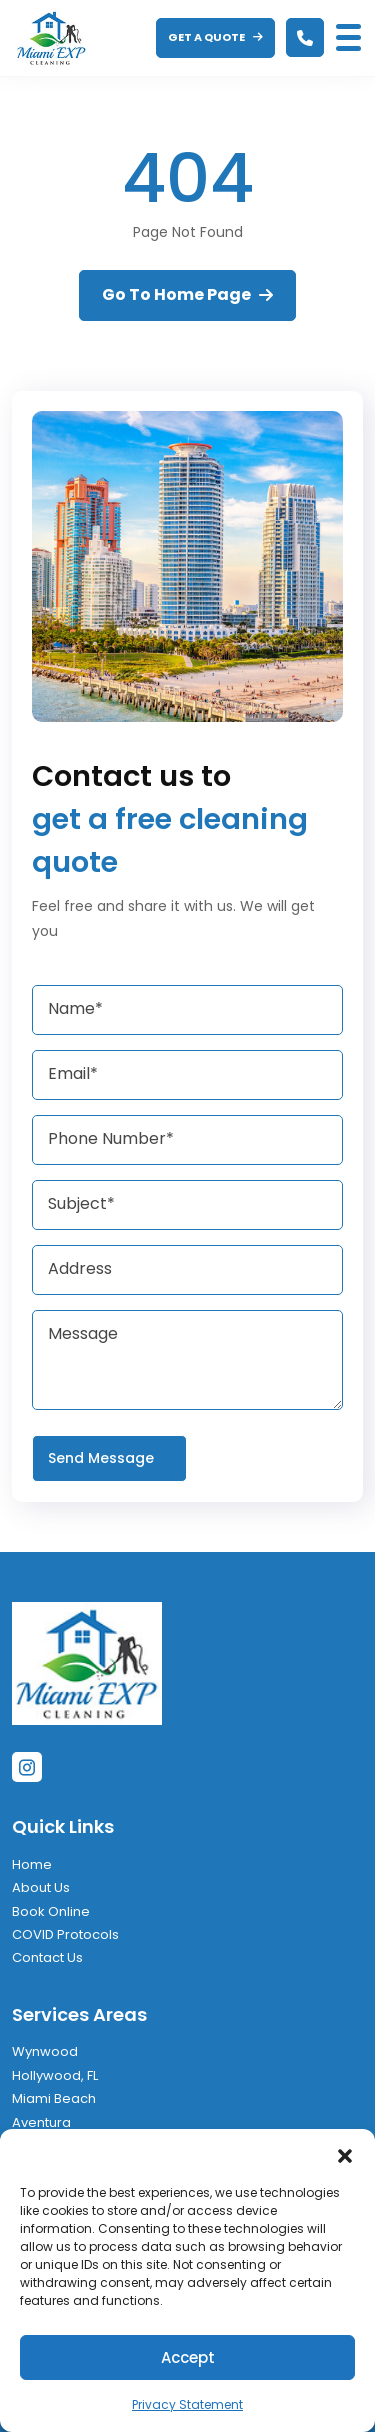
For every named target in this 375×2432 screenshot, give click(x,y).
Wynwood (45, 2051)
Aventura (41, 2122)
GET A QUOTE (215, 37)
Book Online (51, 1911)
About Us (41, 1887)
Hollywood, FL (55, 2075)
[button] (345, 2154)
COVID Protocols (65, 1934)
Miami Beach (54, 2098)
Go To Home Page (187, 294)
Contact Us (47, 1957)
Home (32, 1864)
